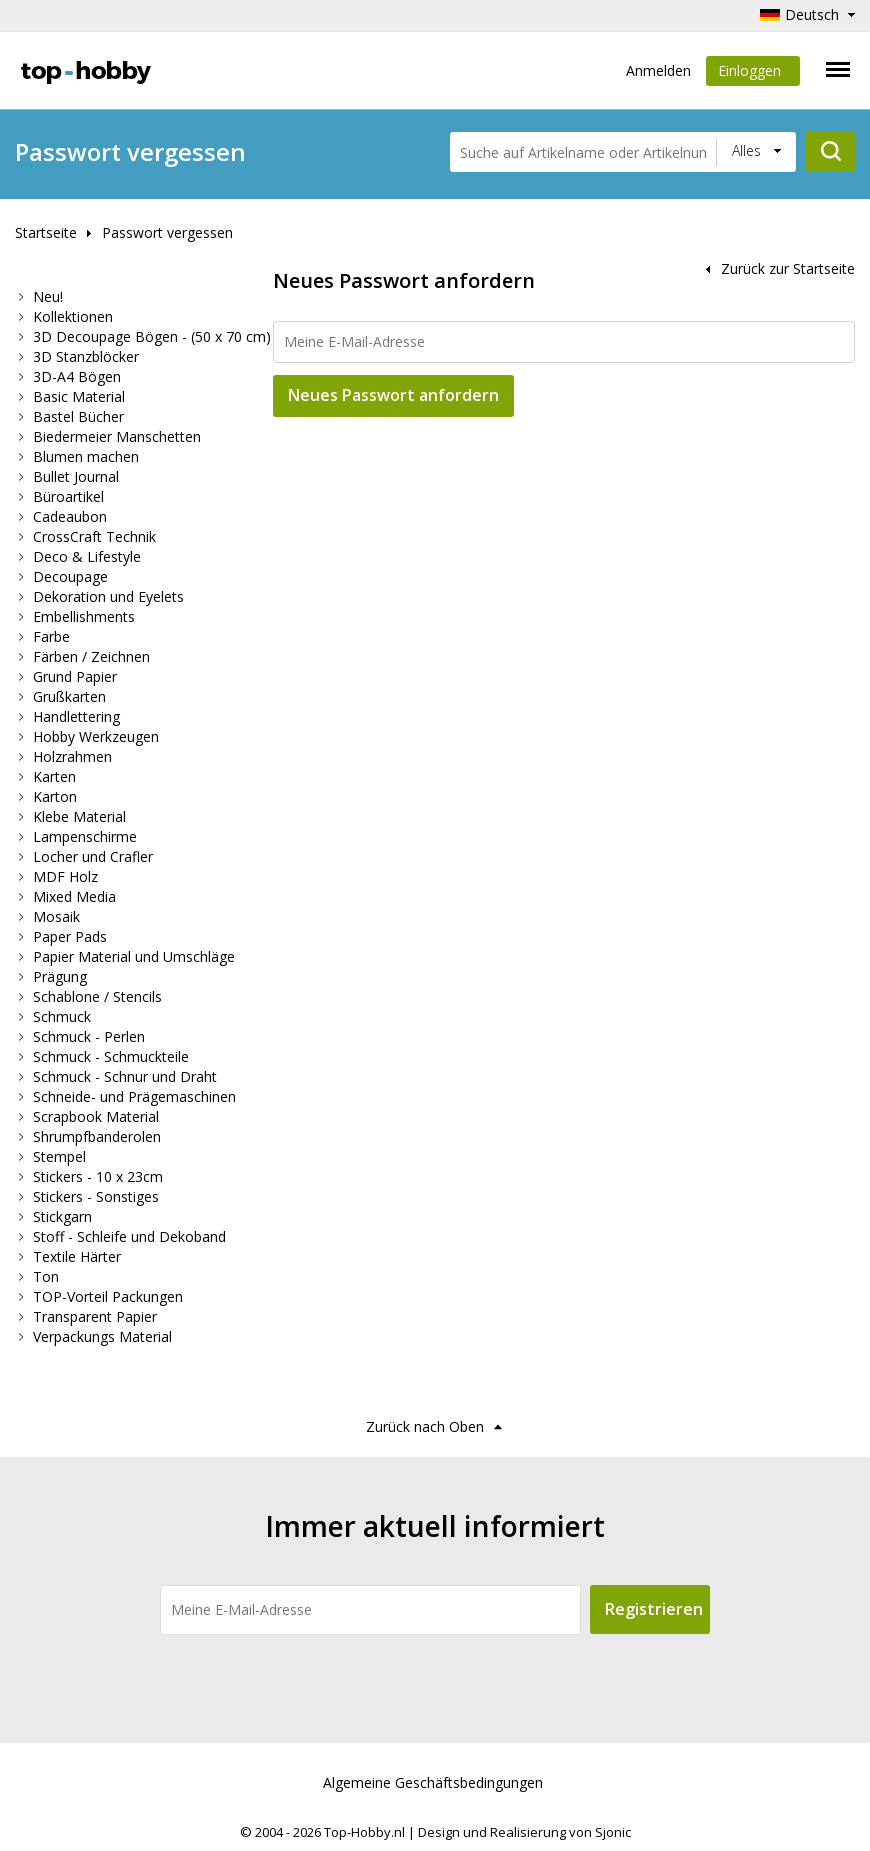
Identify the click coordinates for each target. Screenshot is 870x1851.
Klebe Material (79, 816)
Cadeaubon (70, 516)
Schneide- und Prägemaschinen (134, 1096)
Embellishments (84, 616)
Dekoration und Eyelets (108, 596)
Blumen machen (86, 456)
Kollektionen (73, 316)
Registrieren (654, 1609)
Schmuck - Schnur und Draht (125, 1076)
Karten (54, 776)
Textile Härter (77, 1256)
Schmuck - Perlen (89, 1036)
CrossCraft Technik (94, 536)
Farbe (51, 636)
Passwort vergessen (167, 232)
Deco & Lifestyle (87, 556)
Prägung (60, 976)
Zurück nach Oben (425, 1426)
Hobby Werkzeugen (96, 736)
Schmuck (62, 1016)
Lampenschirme (85, 836)
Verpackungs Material (102, 1336)
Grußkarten (69, 696)
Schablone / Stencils (97, 996)
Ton (46, 1276)
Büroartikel (68, 496)
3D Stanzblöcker (86, 356)
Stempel (59, 1156)
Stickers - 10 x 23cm (98, 1176)
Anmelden (658, 70)
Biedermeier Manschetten (117, 436)
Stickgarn (62, 1216)
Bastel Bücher (78, 416)
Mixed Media (74, 896)
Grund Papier (75, 676)
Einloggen (753, 73)
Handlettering (76, 716)
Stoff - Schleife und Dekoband (129, 1236)
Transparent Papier (95, 1316)
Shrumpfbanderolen (97, 1136)
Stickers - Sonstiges (96, 1196)
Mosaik (56, 916)
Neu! (48, 296)
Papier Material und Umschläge (134, 956)
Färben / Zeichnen (91, 656)
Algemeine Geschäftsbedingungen (433, 1782)
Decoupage (70, 576)
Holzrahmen (72, 756)
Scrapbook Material (96, 1116)
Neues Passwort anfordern (393, 395)
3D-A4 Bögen (77, 376)
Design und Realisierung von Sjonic (524, 1832)
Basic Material (79, 396)
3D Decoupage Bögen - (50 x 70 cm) (152, 336)
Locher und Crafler (93, 856)
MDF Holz (65, 876)
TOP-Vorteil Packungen (108, 1296)
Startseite (46, 232)
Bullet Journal (76, 476)
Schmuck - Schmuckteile (111, 1056)
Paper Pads (70, 936)
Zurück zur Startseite (788, 268)
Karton (55, 796)
